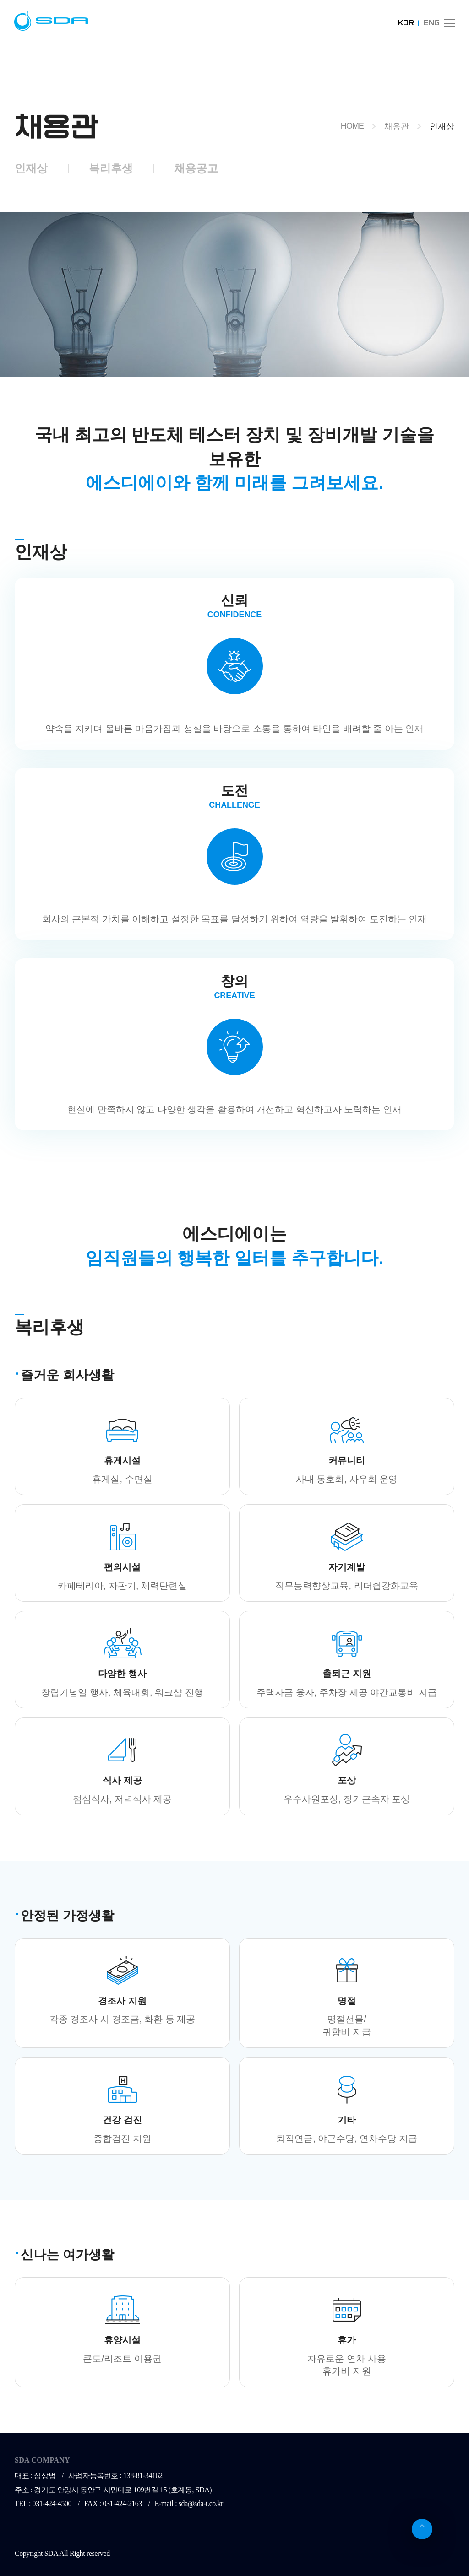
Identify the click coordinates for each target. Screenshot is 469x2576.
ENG (431, 23)
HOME (352, 125)
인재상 (31, 168)
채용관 (396, 126)
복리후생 (111, 168)
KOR (406, 23)
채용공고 (196, 168)
